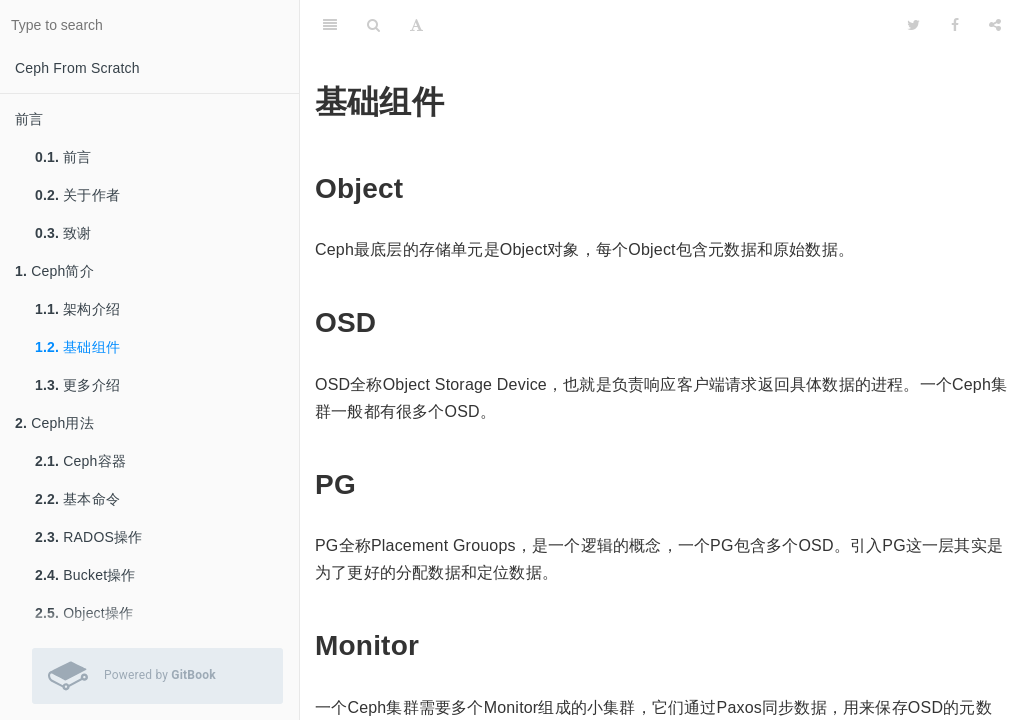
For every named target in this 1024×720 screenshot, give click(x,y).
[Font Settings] (416, 25)
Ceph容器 (80, 461)
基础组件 (77, 347)
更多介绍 (77, 385)
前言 (29, 119)
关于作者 (77, 195)
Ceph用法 (54, 423)
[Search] (373, 25)
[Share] (995, 25)
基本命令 (77, 499)
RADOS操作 (88, 537)
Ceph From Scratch (77, 68)
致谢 (63, 233)
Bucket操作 (85, 575)
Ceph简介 (54, 271)
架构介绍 (77, 309)
